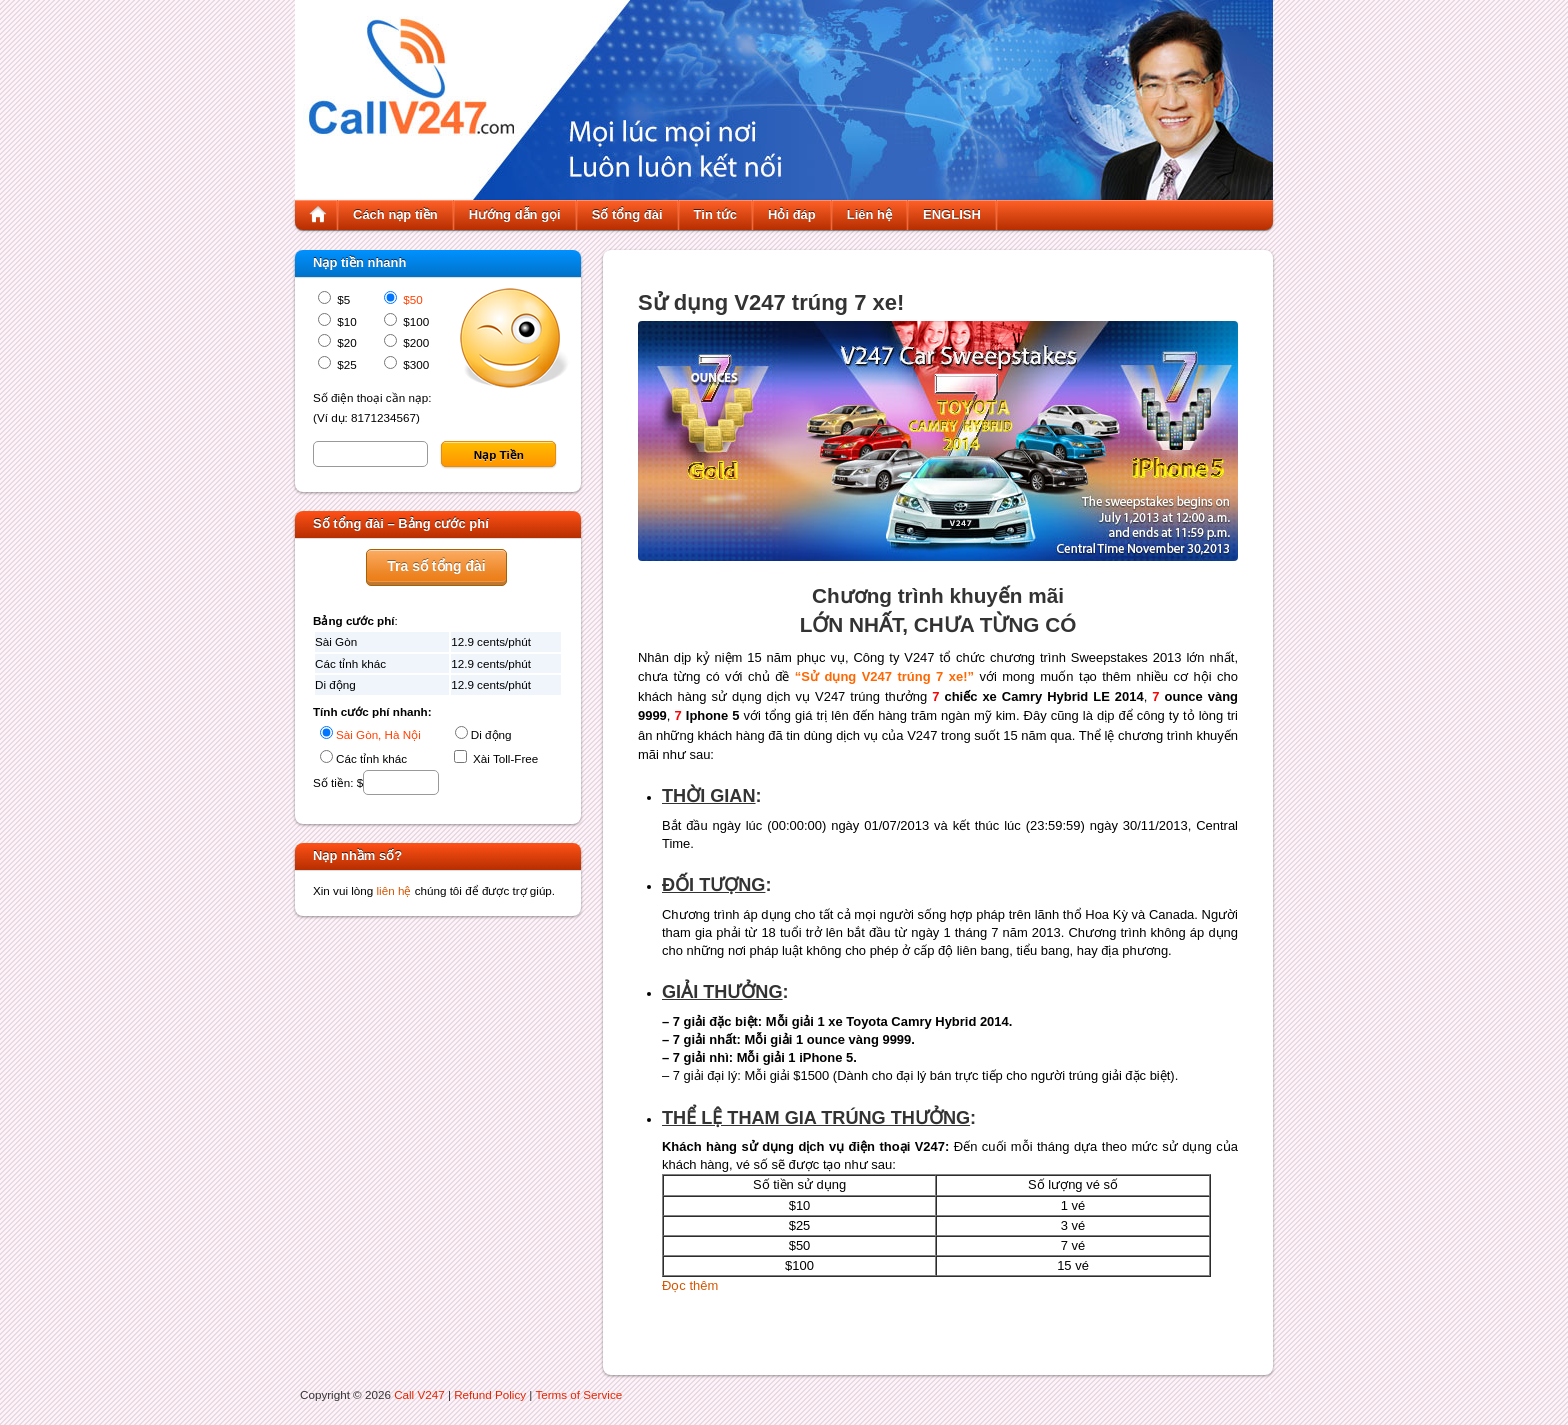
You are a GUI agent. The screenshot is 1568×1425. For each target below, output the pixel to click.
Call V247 (419, 1394)
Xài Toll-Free (504, 758)
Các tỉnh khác (371, 758)
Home (318, 215)
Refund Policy (490, 1394)
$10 (345, 321)
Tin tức (715, 214)
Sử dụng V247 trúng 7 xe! (771, 302)
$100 (414, 321)
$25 (345, 364)
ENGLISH (952, 214)
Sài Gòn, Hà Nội (378, 734)
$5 (342, 299)
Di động (491, 734)
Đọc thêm (690, 1285)
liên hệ (394, 890)
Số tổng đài (627, 214)
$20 (345, 342)
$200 (414, 342)
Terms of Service (578, 1394)
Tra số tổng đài (436, 566)
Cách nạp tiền (395, 214)
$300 (414, 364)
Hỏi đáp (792, 214)
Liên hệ (869, 214)
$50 (411, 299)
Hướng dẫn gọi (515, 214)
